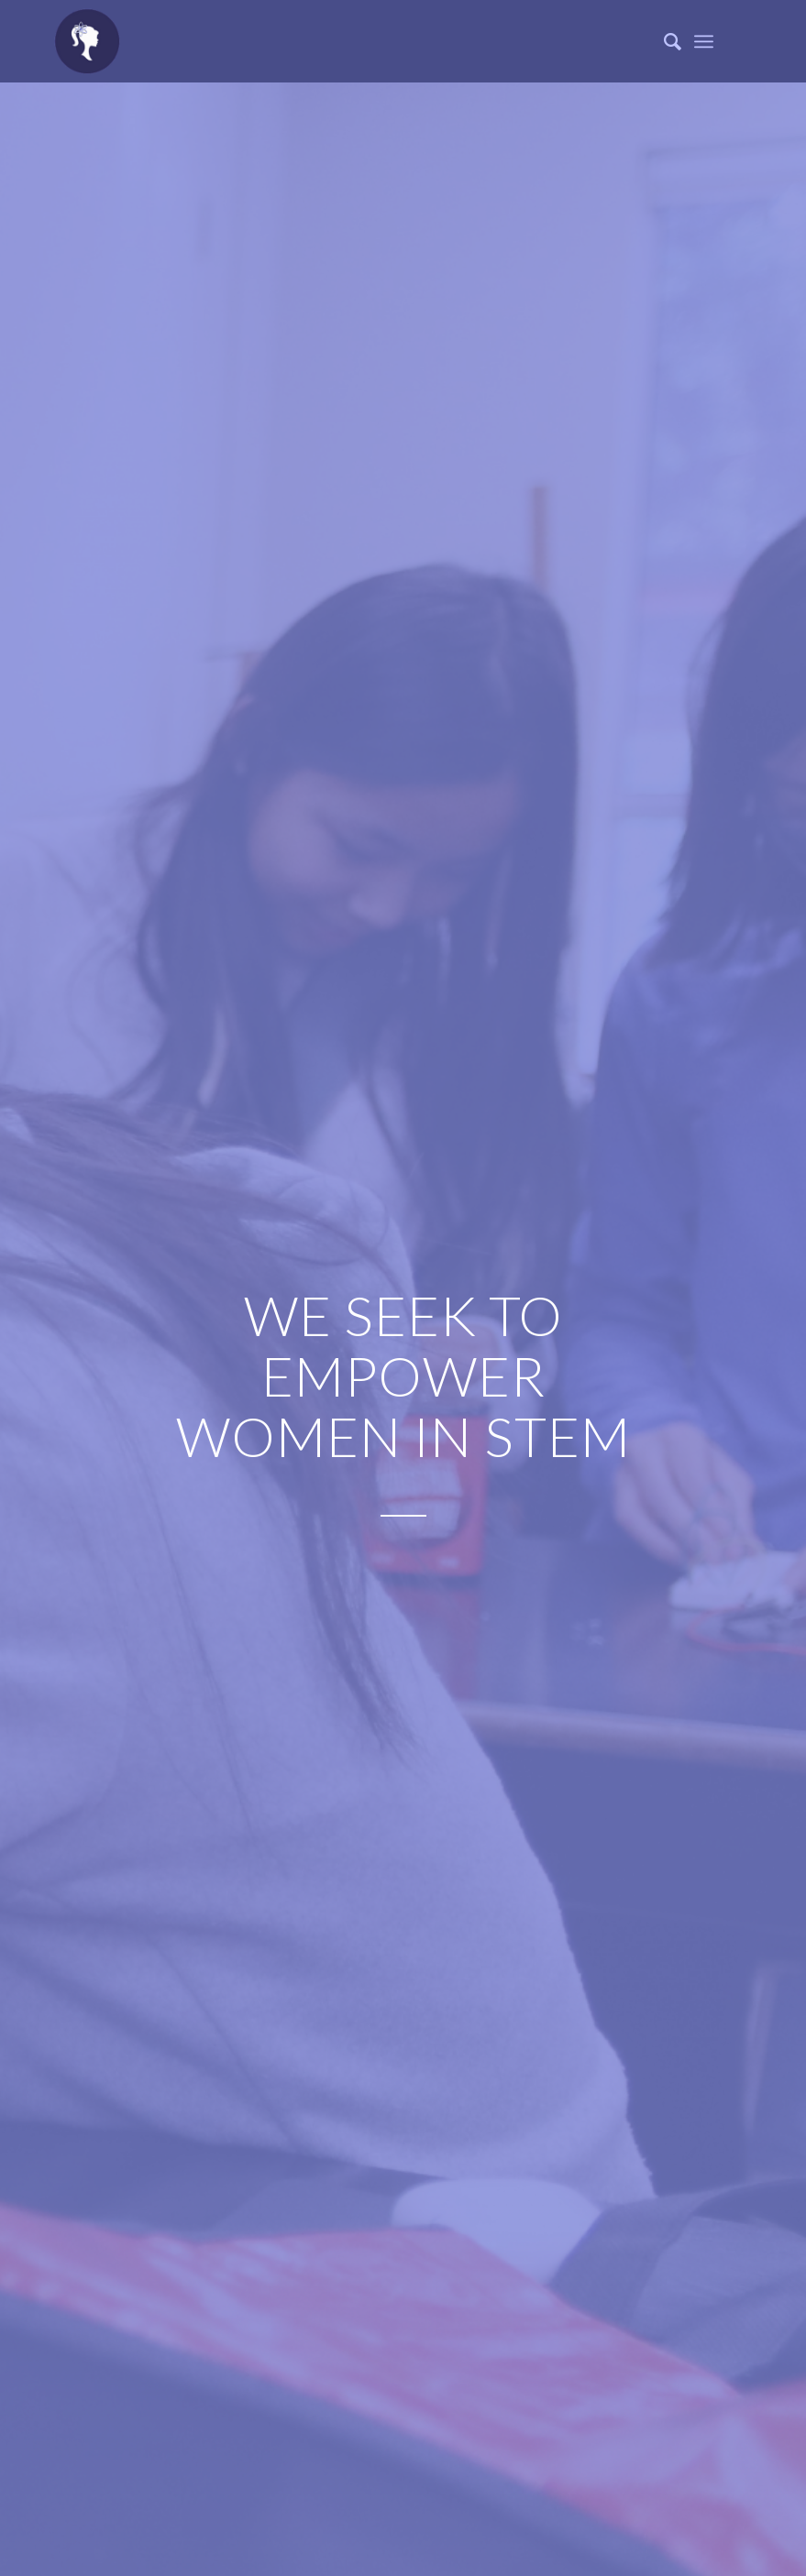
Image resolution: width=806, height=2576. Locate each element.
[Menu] (703, 41)
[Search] (663, 41)
